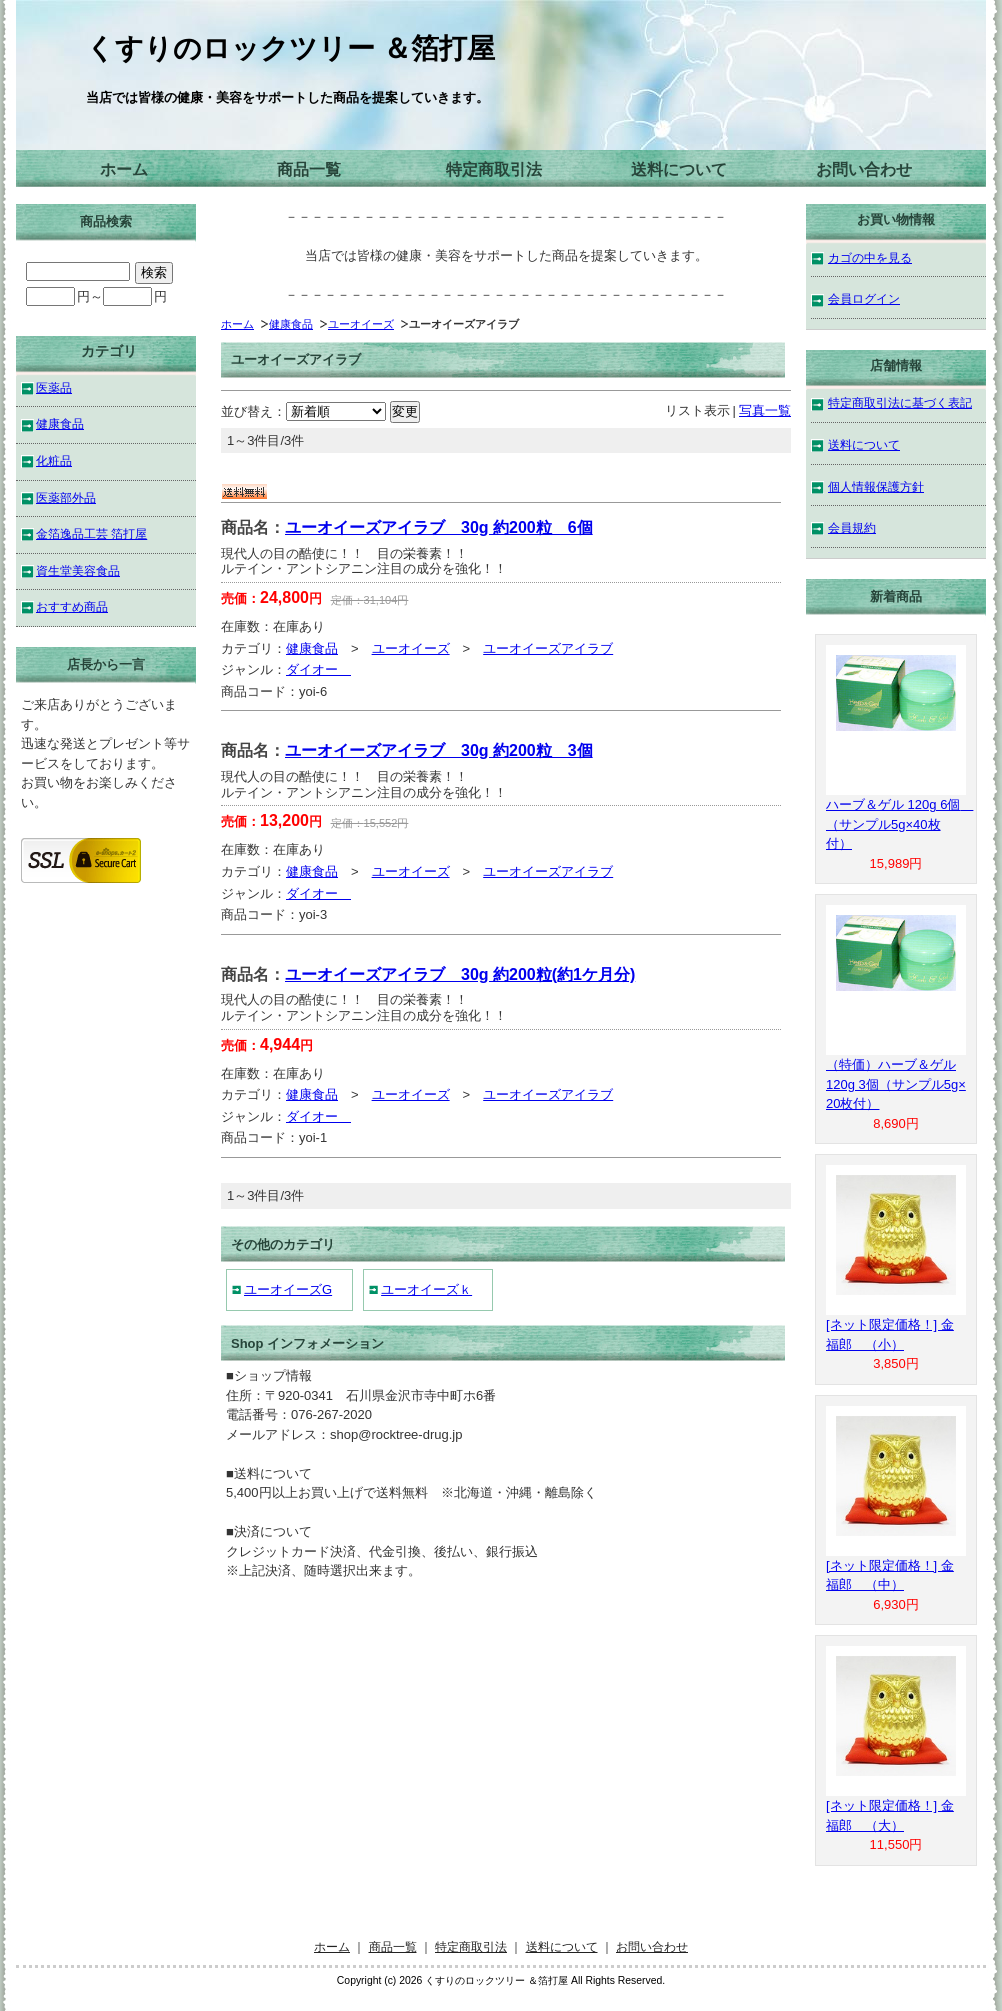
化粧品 (54, 460)
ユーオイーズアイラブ (548, 648)
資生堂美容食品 (78, 570)
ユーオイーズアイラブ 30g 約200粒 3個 (439, 750)
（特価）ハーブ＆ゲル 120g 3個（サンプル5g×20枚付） (896, 1084)
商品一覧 (309, 169)
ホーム (124, 169)
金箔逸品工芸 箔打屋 (91, 533)
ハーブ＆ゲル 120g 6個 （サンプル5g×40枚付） (899, 824)
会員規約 (852, 527)
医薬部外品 (66, 497)
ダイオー (318, 669)
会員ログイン (864, 298)
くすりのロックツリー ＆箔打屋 (290, 48)
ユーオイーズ (361, 324)
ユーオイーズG (288, 1289)
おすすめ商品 (72, 606)
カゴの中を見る (870, 257)
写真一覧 (765, 410)
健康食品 (291, 324)
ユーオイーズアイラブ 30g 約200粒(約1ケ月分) (460, 974)
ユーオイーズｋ (426, 1289)
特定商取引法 (494, 169)
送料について (679, 169)
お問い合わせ (864, 169)
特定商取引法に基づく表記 (900, 402)
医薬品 (54, 387)
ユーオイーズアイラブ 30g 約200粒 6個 (439, 527)
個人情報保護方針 (876, 486)
